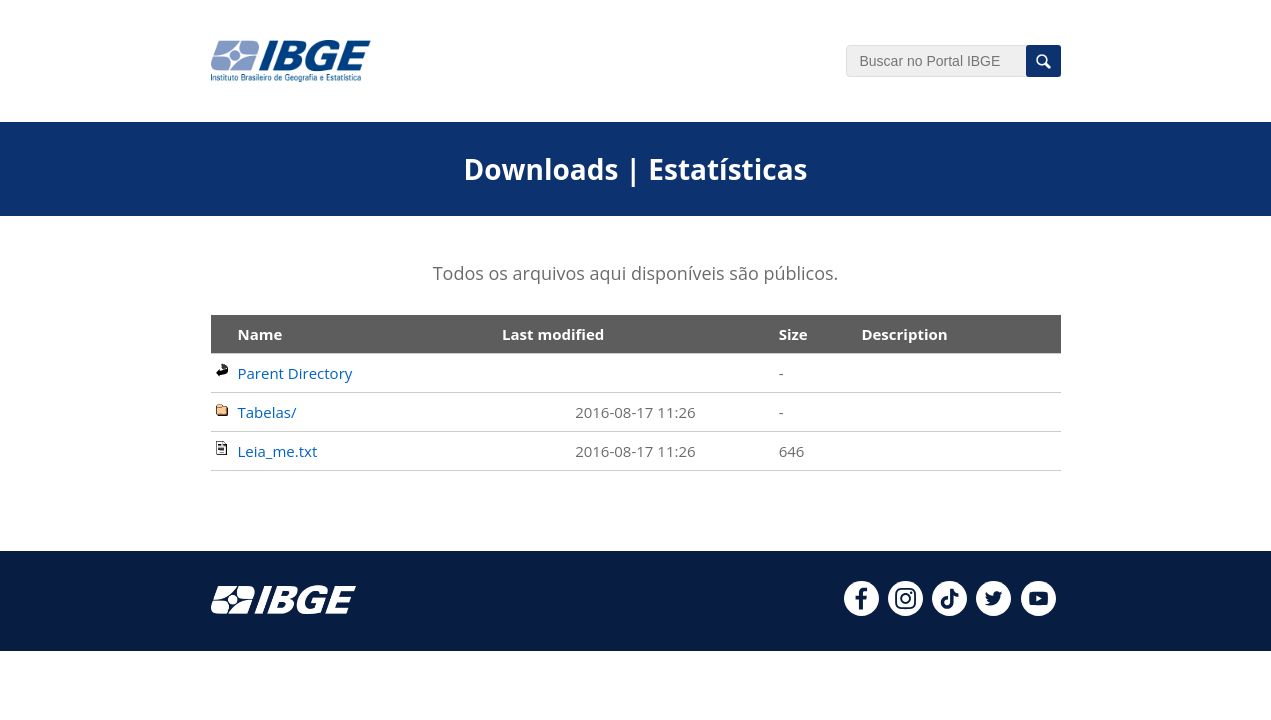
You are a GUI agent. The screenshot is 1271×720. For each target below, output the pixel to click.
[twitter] (993, 610)
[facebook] (861, 610)
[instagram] (905, 610)
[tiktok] (949, 610)
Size (793, 334)
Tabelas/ (267, 412)
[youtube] (1038, 610)
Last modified (553, 334)
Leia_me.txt (278, 451)
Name (260, 334)
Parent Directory (295, 373)
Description (904, 334)
